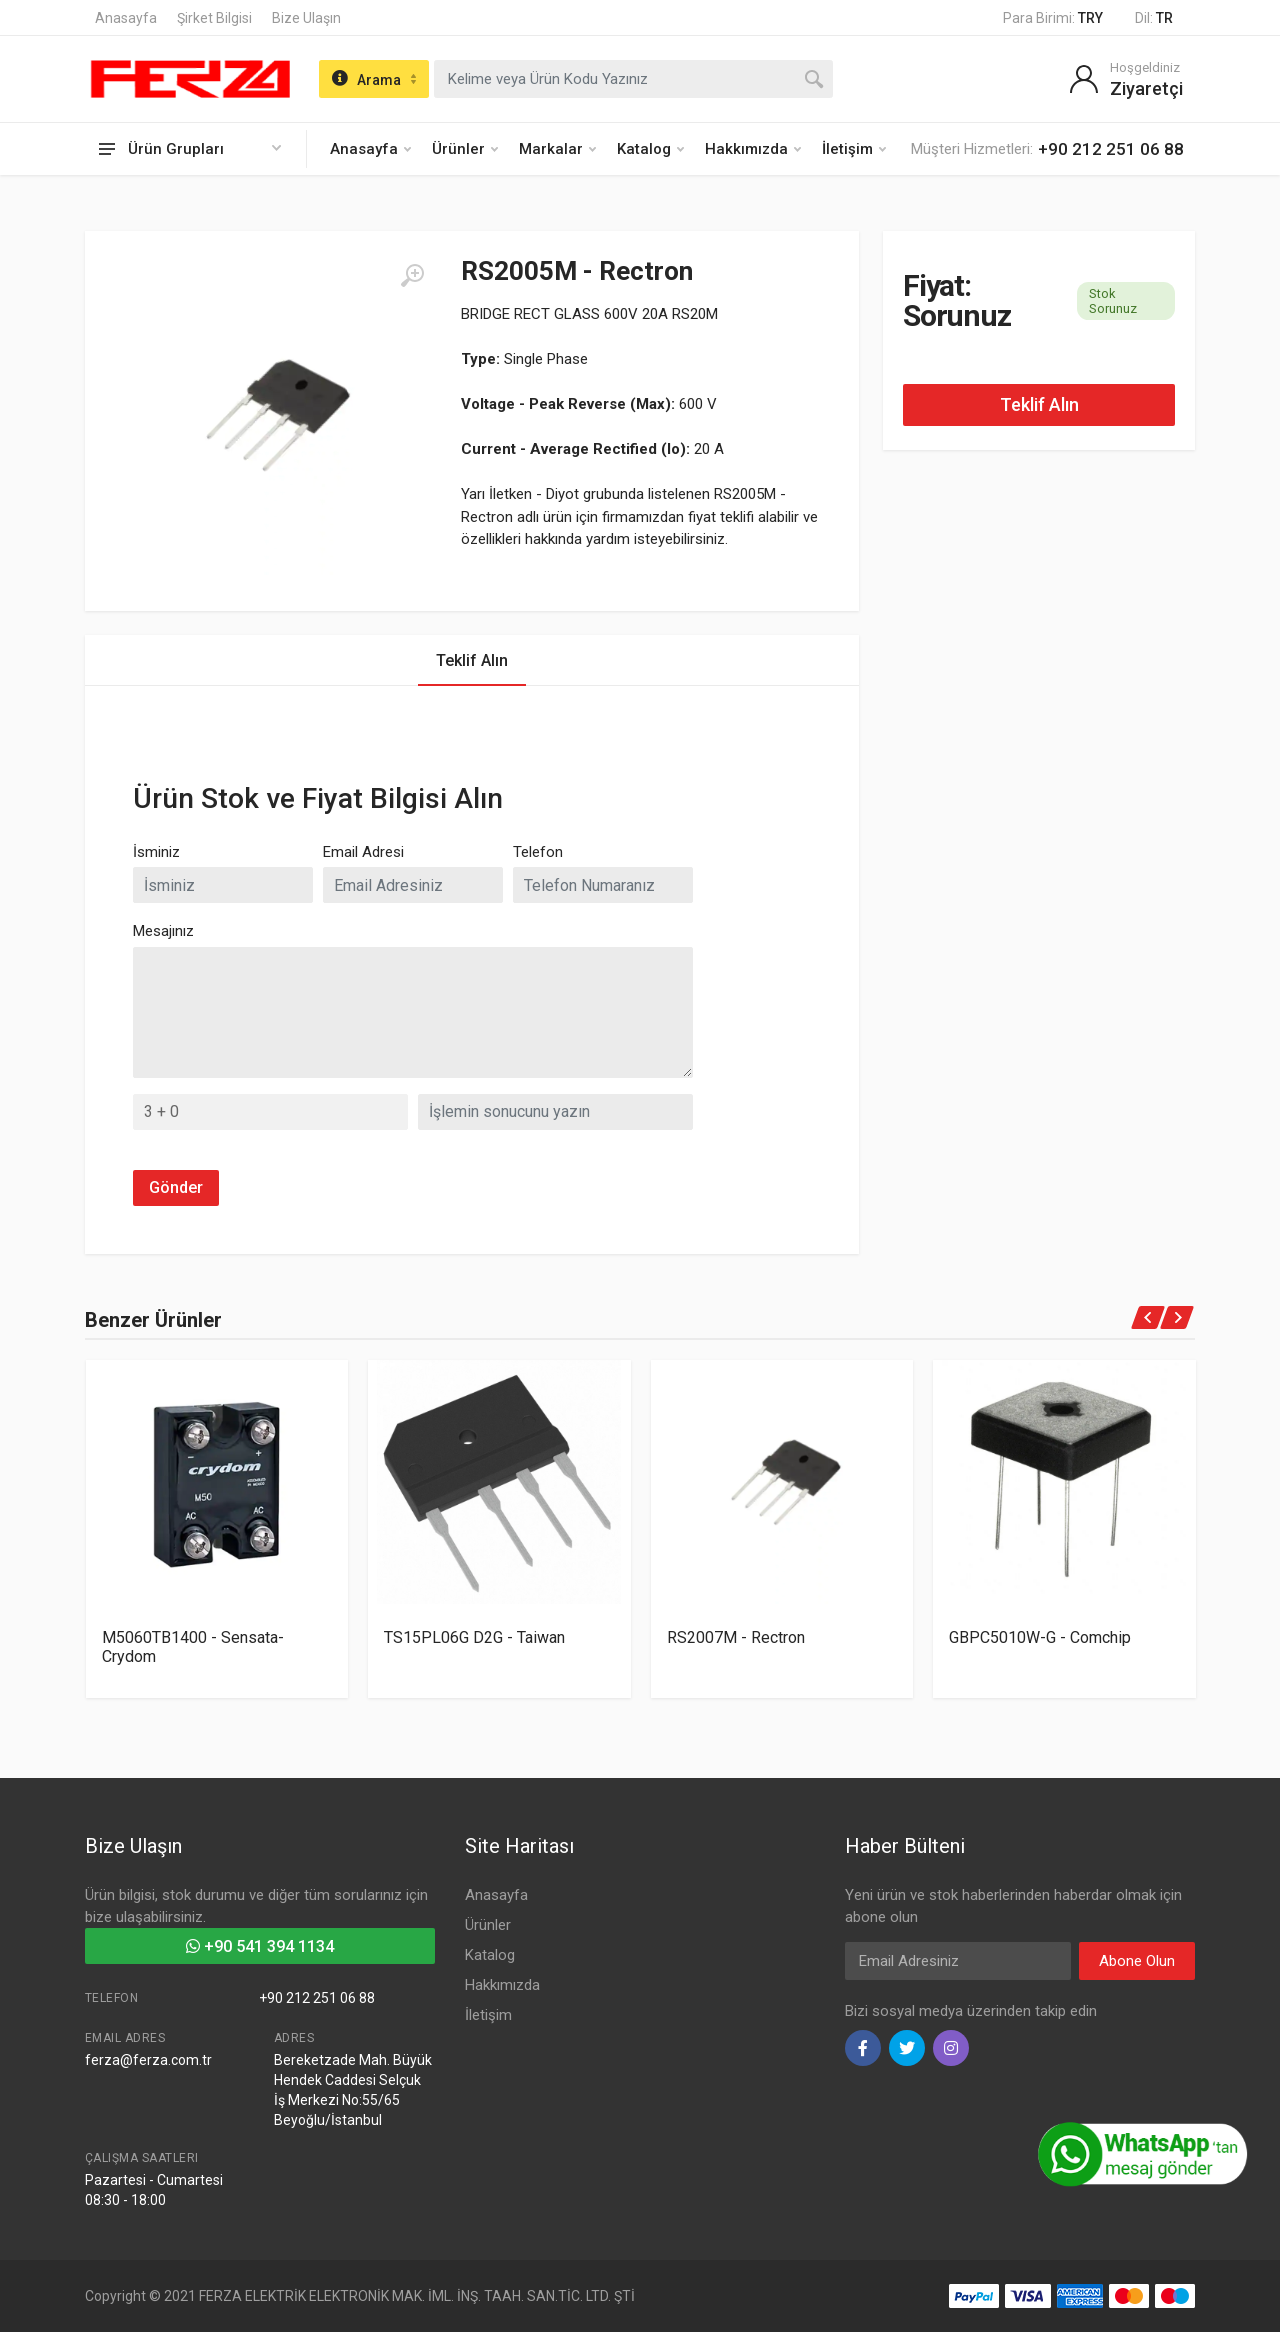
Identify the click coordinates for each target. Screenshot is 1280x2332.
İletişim (854, 149)
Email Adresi (363, 852)
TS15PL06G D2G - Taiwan (474, 1637)
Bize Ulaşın (306, 18)
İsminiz (156, 852)
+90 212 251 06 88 (317, 1998)
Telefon (538, 852)
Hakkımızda (753, 149)
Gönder (176, 1187)
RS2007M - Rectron (736, 1637)
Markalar (557, 149)
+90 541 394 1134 (260, 1946)
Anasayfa (126, 18)
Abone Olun (1137, 1961)
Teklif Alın (1039, 404)
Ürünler (465, 149)
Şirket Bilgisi (214, 18)
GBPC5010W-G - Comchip (1040, 1637)
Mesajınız (163, 931)
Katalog (650, 149)
